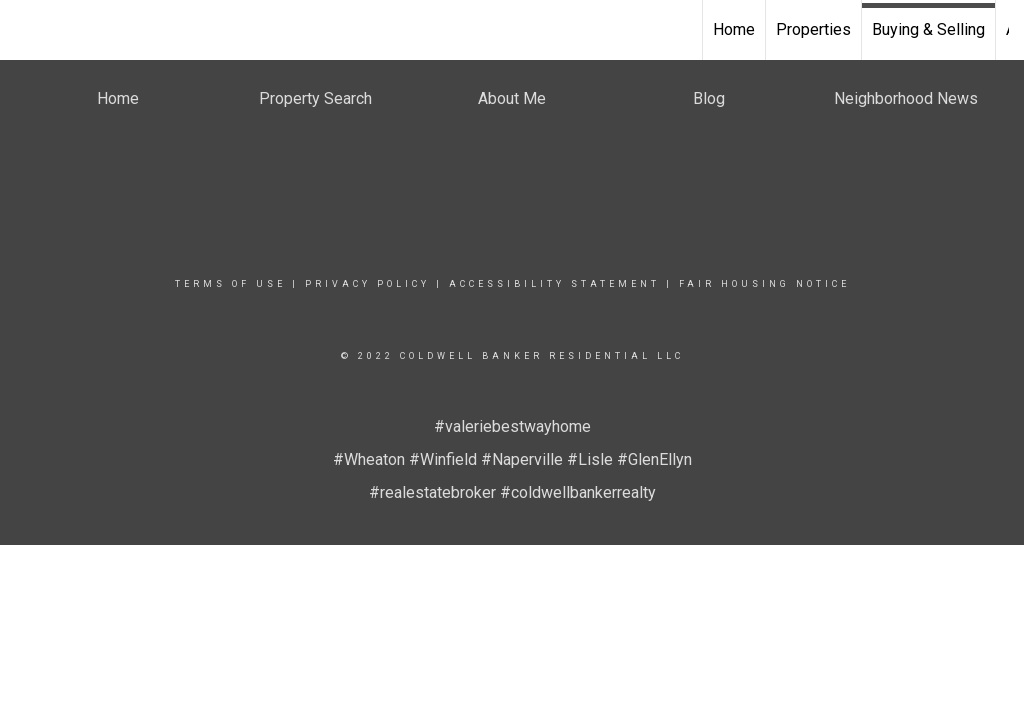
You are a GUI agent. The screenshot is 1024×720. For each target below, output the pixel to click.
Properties (813, 29)
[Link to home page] (25, 30)
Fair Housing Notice (764, 284)
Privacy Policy (367, 284)
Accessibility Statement (554, 284)
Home (734, 29)
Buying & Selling (928, 29)
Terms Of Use (230, 284)
